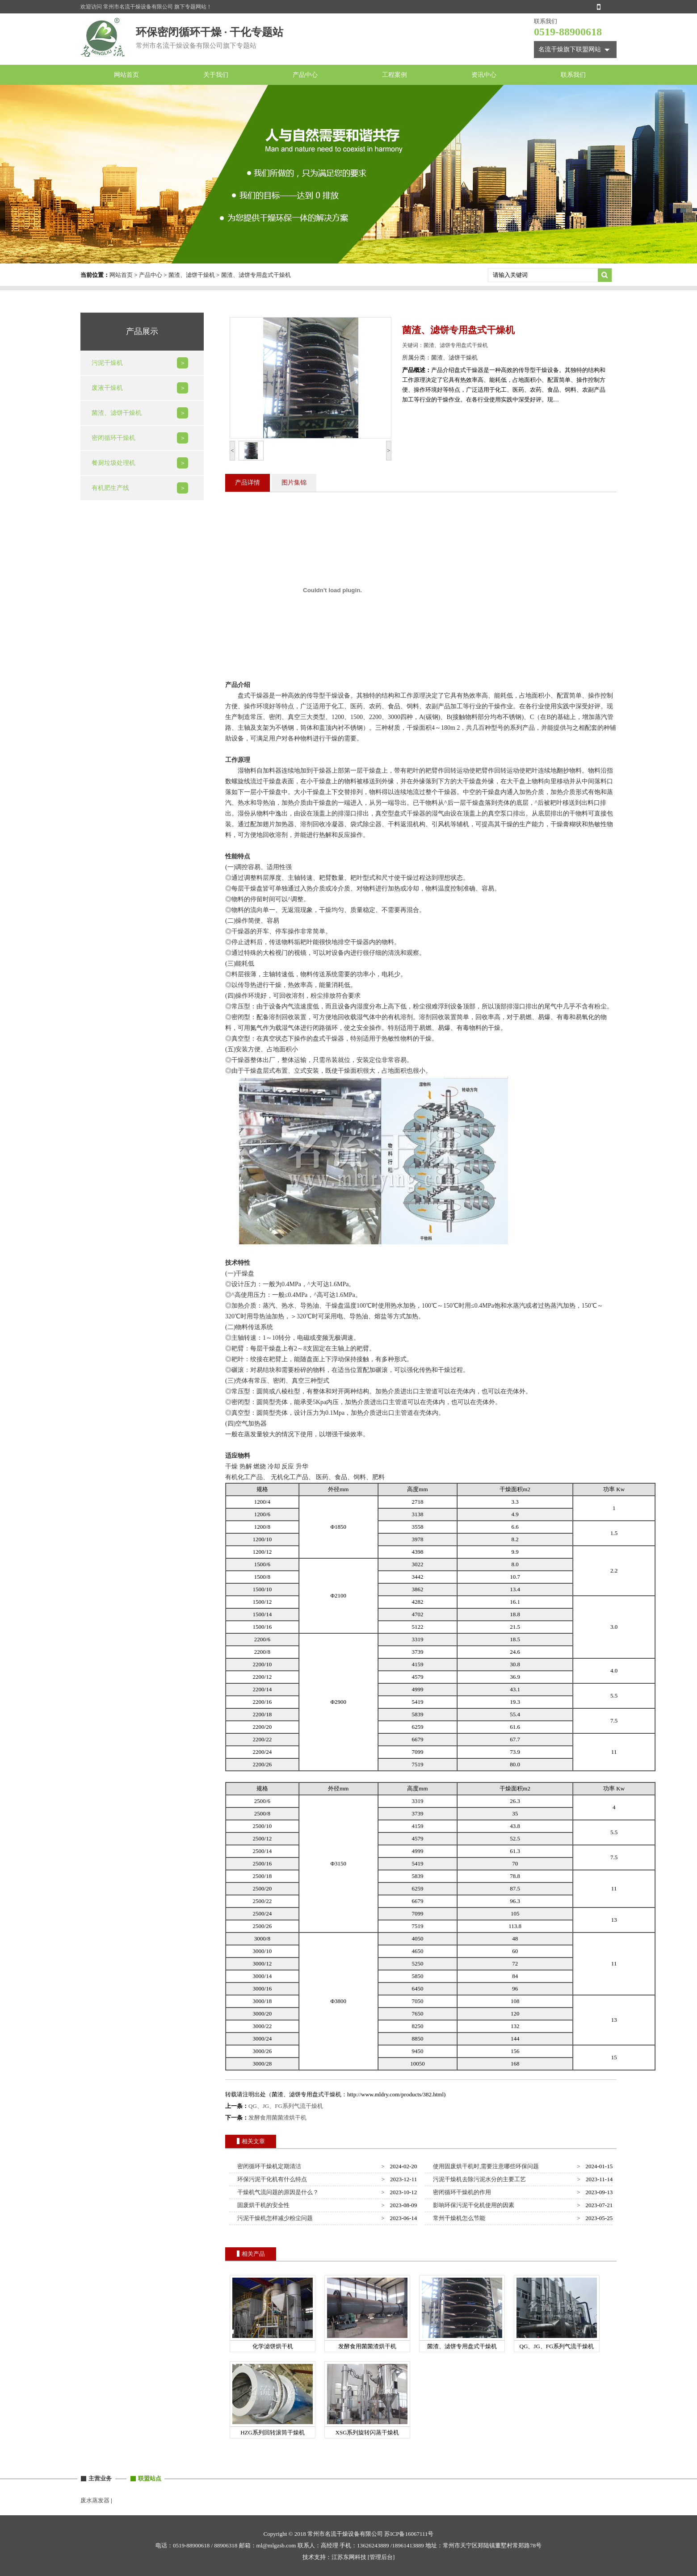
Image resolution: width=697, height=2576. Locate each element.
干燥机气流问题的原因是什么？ (277, 2192)
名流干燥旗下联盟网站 (569, 49)
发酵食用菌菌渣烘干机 (277, 2117)
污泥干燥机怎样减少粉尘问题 (274, 2218)
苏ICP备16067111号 (408, 2533)
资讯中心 (483, 74)
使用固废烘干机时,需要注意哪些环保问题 (484, 2166)
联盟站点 (149, 2478)
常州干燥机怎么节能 (458, 2218)
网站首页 (126, 74)
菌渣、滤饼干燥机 (191, 275)
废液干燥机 (107, 388)
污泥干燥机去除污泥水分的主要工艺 (478, 2179)
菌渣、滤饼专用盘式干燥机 (256, 275)
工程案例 (394, 74)
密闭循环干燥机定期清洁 (268, 2166)
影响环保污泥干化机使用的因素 (472, 2205)
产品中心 (305, 74)
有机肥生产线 (110, 488)
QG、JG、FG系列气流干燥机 (285, 2106)
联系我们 (573, 74)
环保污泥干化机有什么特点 (271, 2179)
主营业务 (100, 2478)
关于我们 (215, 74)
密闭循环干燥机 (113, 438)
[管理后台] (381, 2557)
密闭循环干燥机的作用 (460, 2192)
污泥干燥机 (107, 363)
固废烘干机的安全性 (262, 2205)
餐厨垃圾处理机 (113, 463)
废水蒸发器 (94, 2500)
